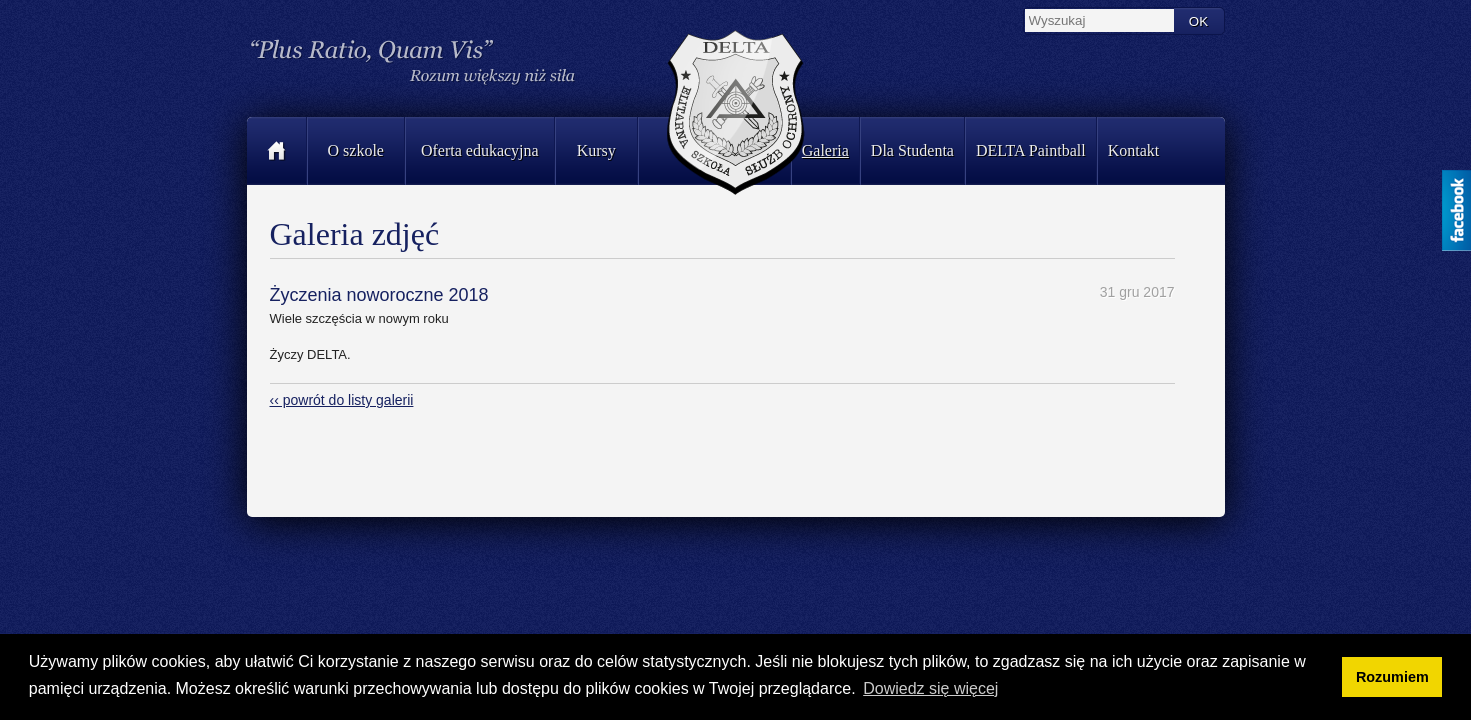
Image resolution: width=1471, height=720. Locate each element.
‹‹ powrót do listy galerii (342, 400)
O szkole (356, 150)
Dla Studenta (912, 150)
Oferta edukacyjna (480, 150)
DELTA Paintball (1031, 150)
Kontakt (1134, 150)
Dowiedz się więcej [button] (930, 688)
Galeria (825, 150)
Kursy (596, 150)
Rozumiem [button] (1392, 677)
